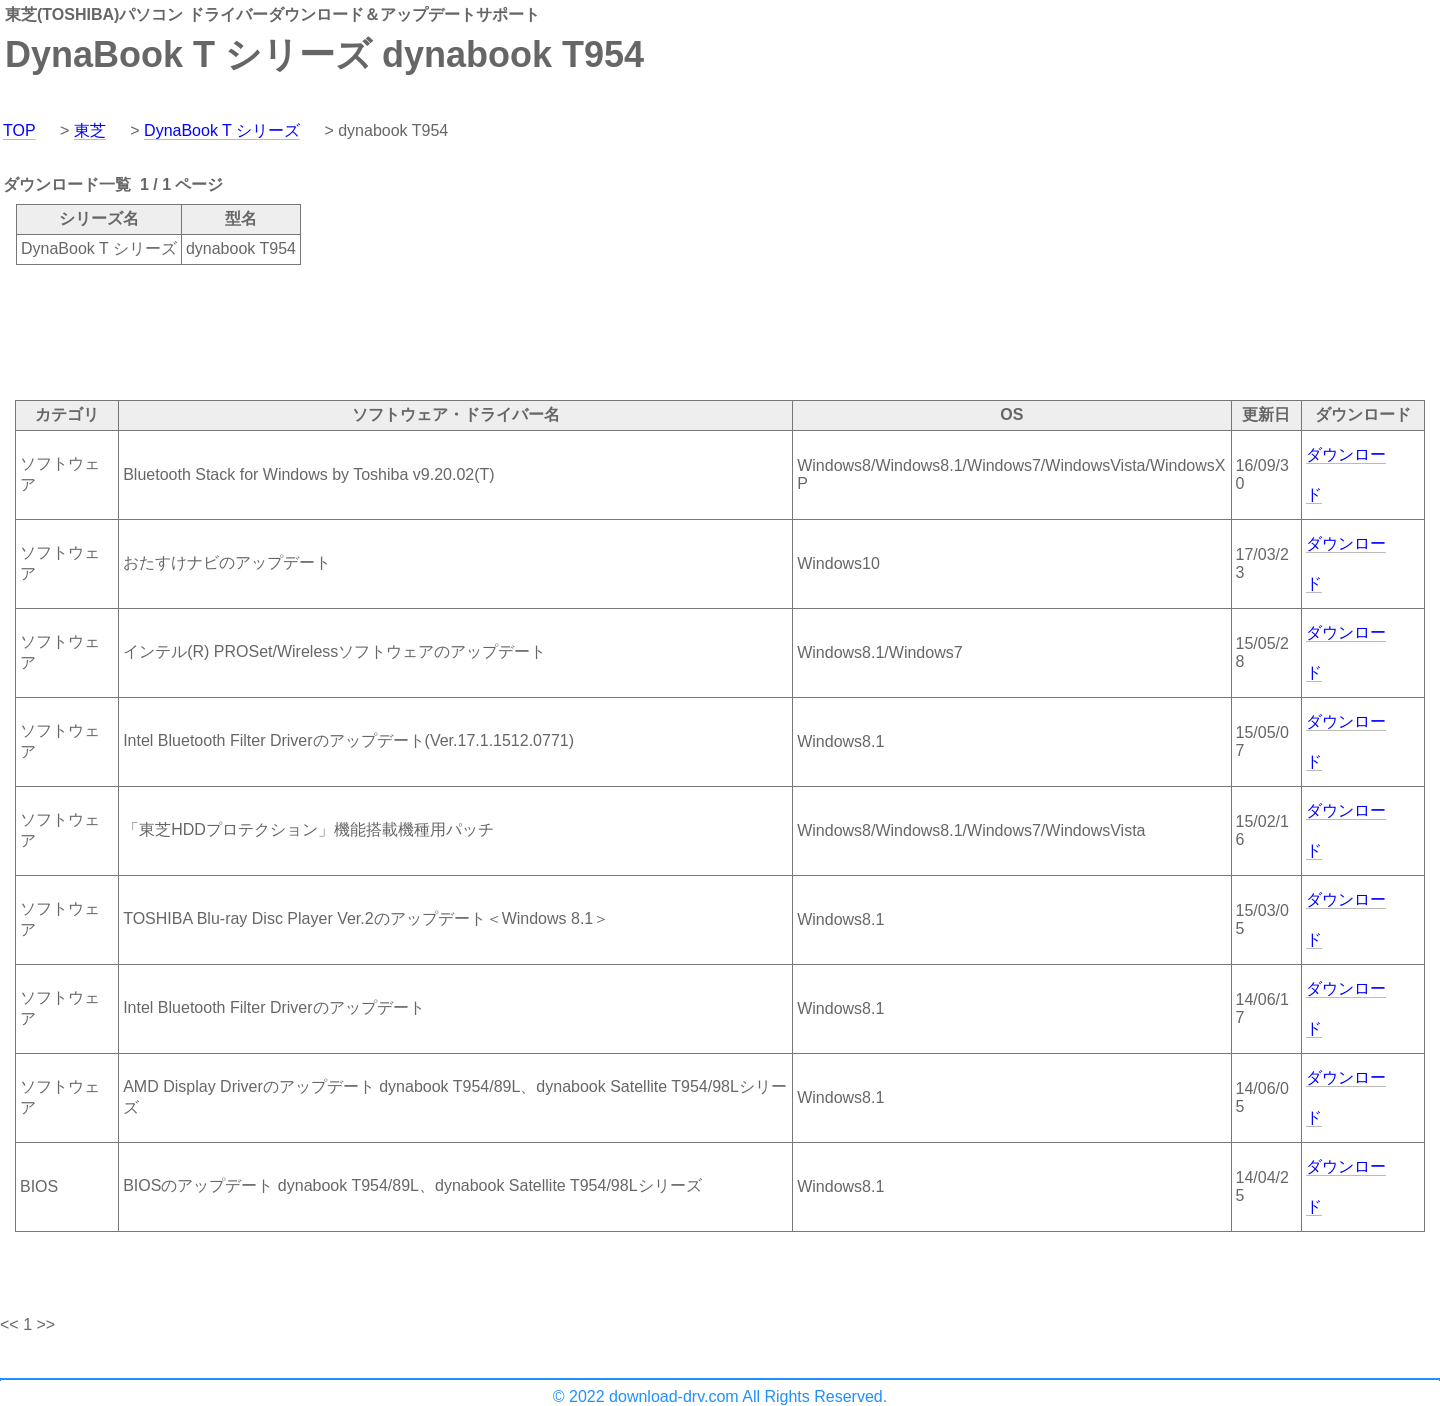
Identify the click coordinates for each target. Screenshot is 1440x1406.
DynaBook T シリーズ (222, 130)
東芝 (90, 130)
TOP (19, 130)
